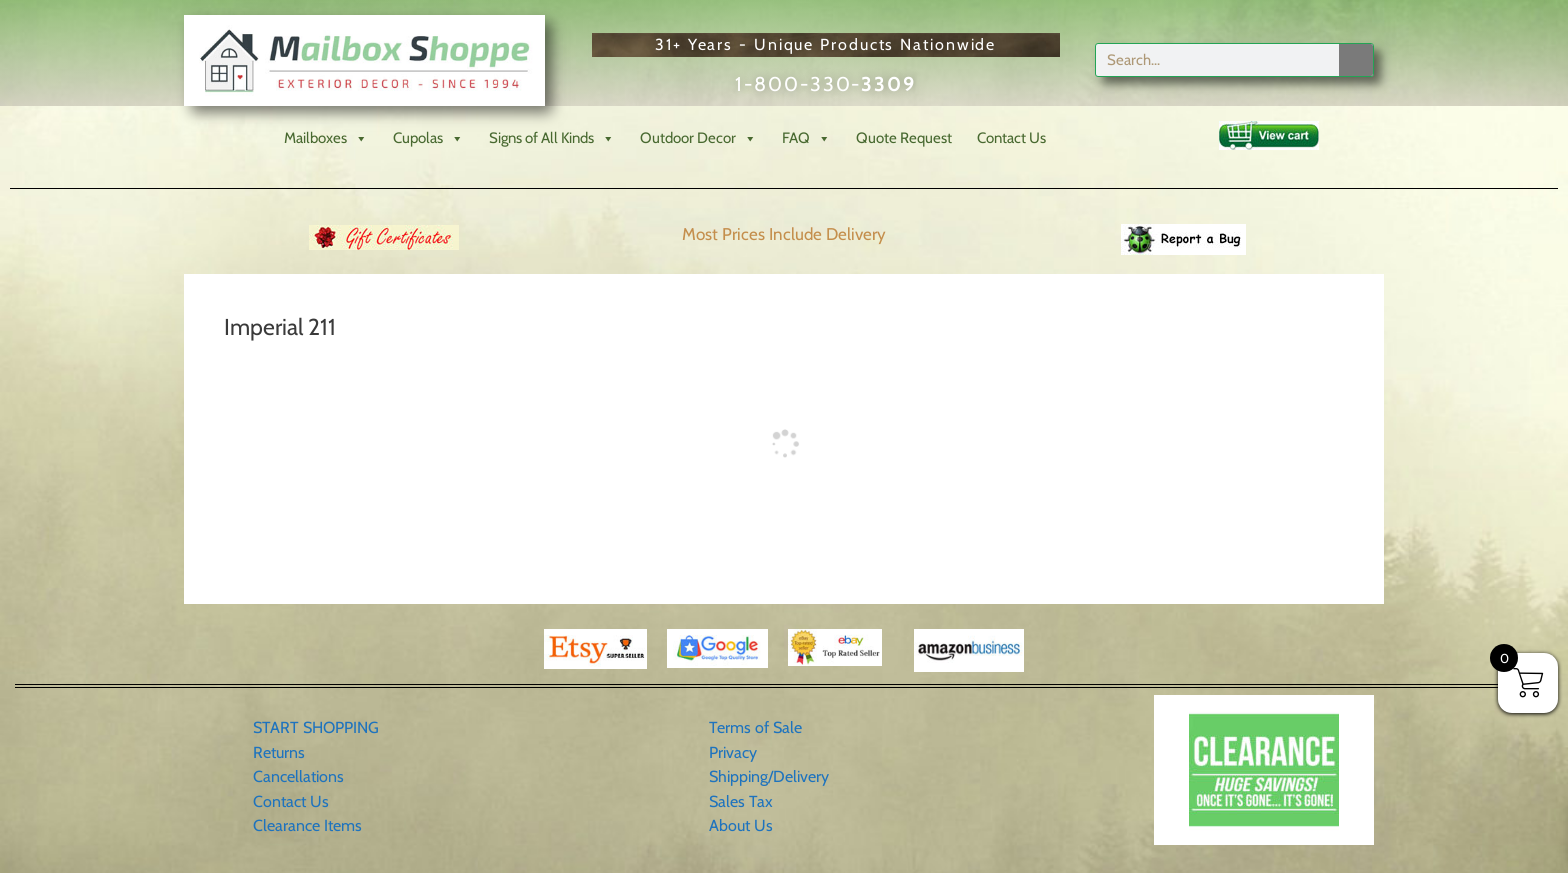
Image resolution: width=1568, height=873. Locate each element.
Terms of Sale (755, 727)
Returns (279, 752)
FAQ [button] (806, 138)
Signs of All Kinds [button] (552, 138)
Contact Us (1011, 138)
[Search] (1356, 60)
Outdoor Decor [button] (698, 138)
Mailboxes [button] (326, 138)
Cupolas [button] (428, 138)
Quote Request (904, 138)
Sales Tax (741, 801)
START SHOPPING (316, 727)
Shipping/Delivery (769, 776)
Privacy (733, 752)
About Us (741, 825)
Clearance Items (307, 825)
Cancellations (298, 776)
